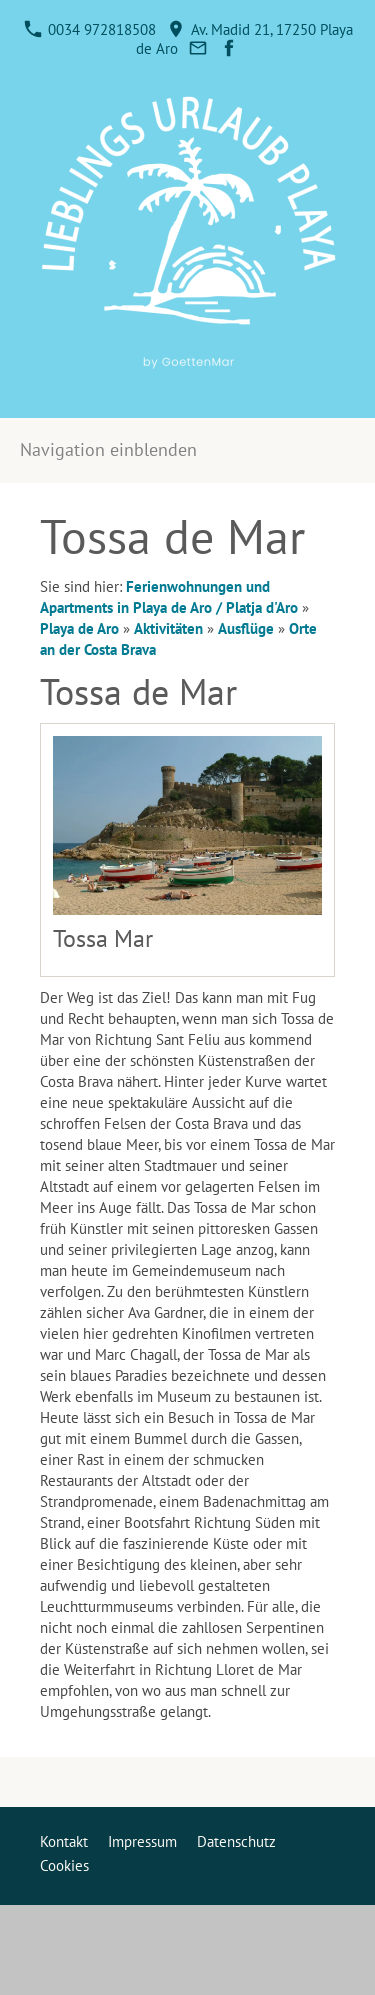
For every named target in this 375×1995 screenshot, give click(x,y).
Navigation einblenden (108, 449)
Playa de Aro (79, 628)
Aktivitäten (168, 628)
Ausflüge (246, 628)
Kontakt (64, 1841)
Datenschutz (236, 1841)
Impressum (142, 1841)
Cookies (64, 1865)
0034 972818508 (90, 29)
